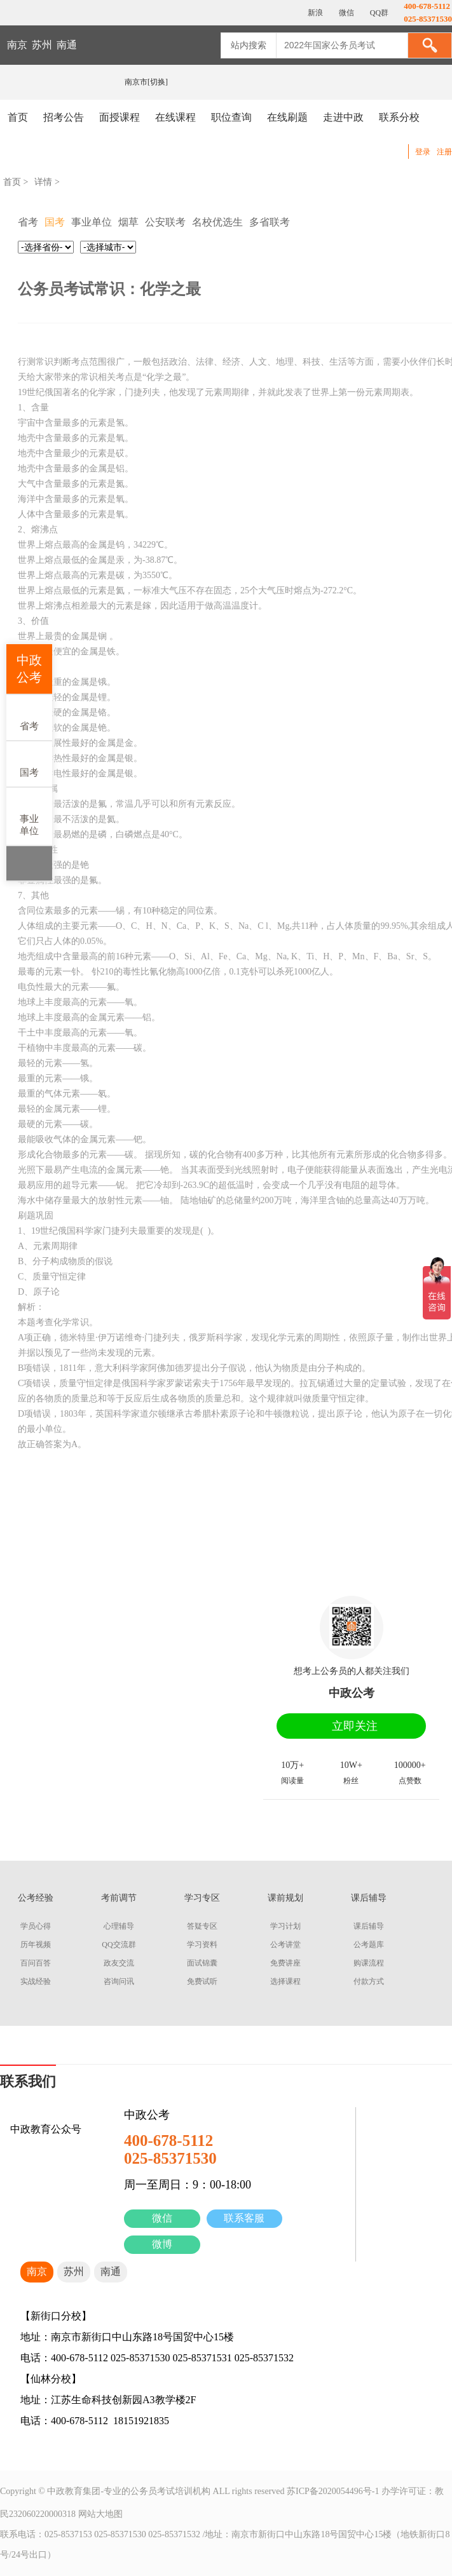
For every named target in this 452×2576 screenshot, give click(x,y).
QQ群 (378, 12)
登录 (422, 151)
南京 (17, 44)
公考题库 (368, 1944)
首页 (18, 117)
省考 (29, 717)
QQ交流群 (118, 1944)
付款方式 (368, 1981)
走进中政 (343, 117)
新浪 (314, 12)
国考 (29, 763)
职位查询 (231, 117)
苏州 (42, 44)
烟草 (128, 222)
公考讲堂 (285, 1944)
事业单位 (29, 815)
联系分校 (399, 117)
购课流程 (368, 1963)
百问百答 (35, 1963)
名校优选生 (217, 222)
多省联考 (269, 222)
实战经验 (35, 1981)
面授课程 (119, 117)
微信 (162, 2218)
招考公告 (63, 117)
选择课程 (285, 1981)
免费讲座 (285, 1963)
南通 (67, 44)
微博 (162, 2244)
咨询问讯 (119, 1981)
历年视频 (35, 1944)
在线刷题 (287, 117)
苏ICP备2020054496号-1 (333, 2491)
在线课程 (175, 117)
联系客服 (244, 2218)
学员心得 (35, 1926)
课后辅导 (368, 1926)
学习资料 (202, 1944)
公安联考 (165, 222)
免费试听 (202, 1981)
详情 (43, 182)
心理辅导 (119, 1926)
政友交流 (119, 1963)
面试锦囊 (202, 1963)
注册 (444, 151)
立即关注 (355, 1726)
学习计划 (285, 1926)
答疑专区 (202, 1926)
